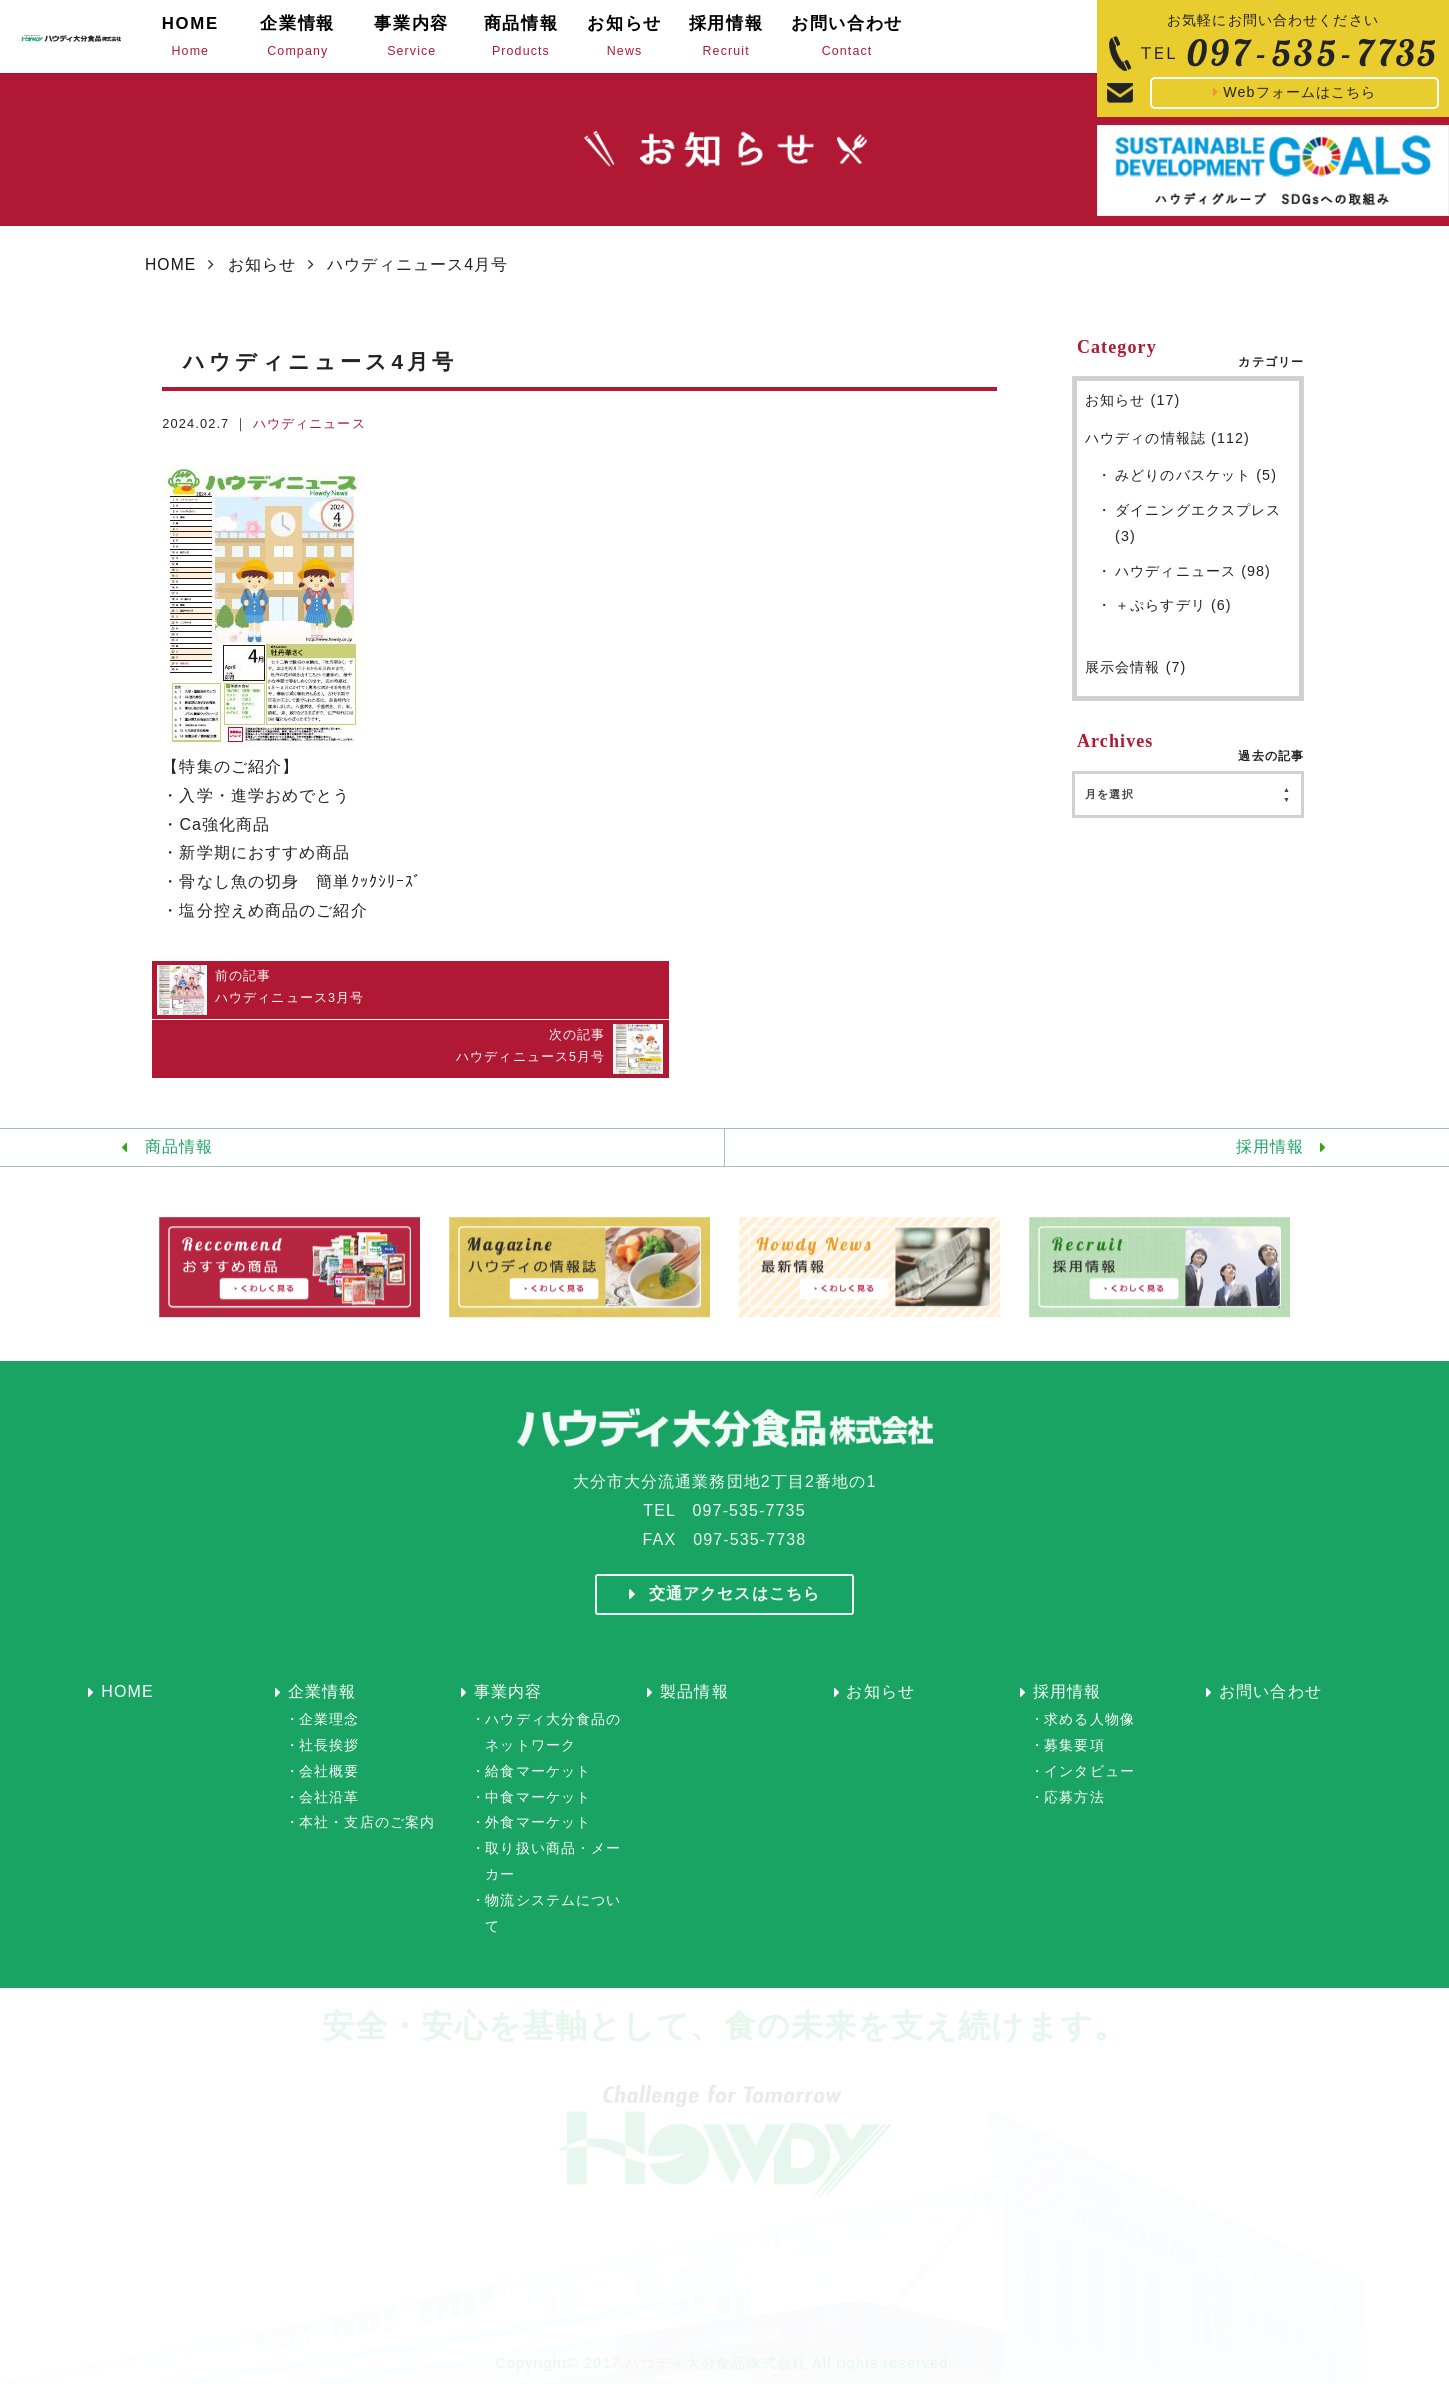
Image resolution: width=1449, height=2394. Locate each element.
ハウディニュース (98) (1193, 585)
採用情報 (1270, 1100)
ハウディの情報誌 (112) (1167, 452)
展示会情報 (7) (1136, 683)
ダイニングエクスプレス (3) (1198, 537)
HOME (171, 278)
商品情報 (179, 1100)
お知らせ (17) (1133, 414)
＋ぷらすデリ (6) (1173, 621)
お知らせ (263, 278)
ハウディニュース (309, 437)
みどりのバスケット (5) (1196, 489)
